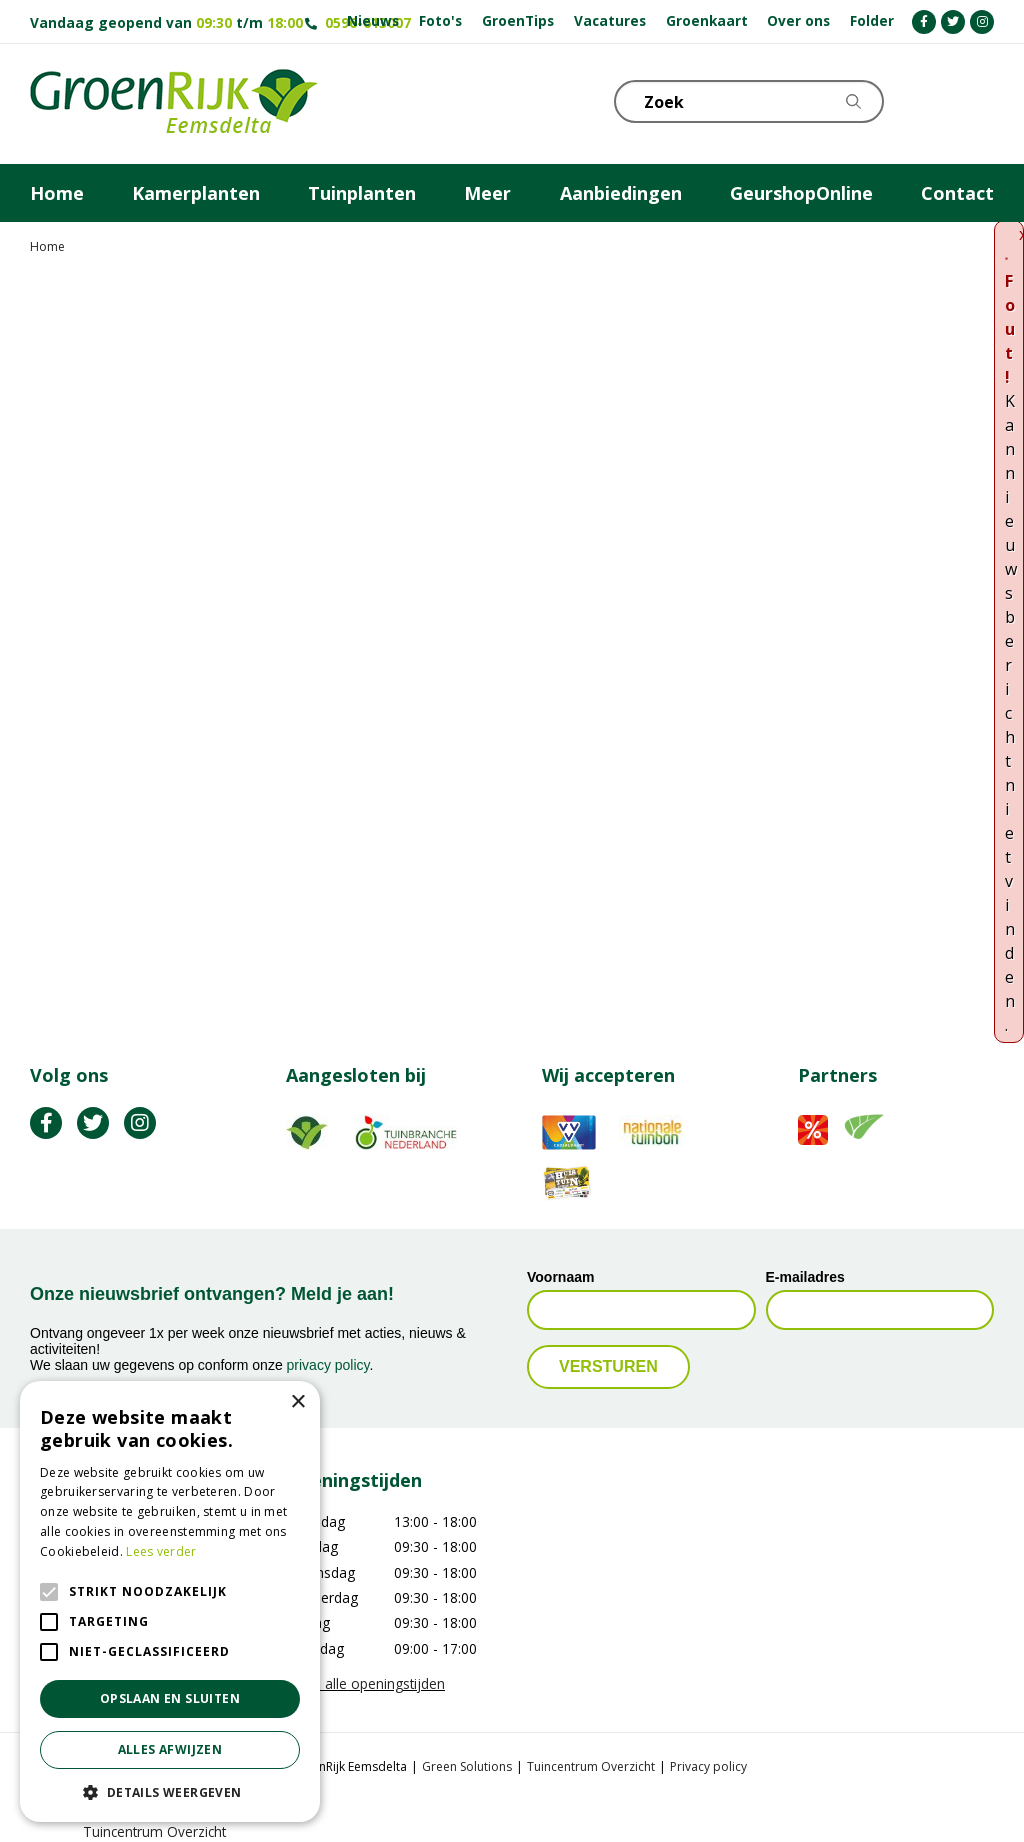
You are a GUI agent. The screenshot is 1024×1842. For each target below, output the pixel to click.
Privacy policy (708, 1766)
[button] (170, 1792)
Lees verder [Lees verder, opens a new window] (161, 1551)
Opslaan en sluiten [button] (170, 1698)
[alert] (170, 1601)
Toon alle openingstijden (365, 1683)
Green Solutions (467, 1766)
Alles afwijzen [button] (170, 1749)
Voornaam (560, 1277)
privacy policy (328, 1365)
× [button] (297, 1402)
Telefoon (978, 100)
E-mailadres (805, 1277)
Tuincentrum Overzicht (591, 1766)
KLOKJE (929, 100)
